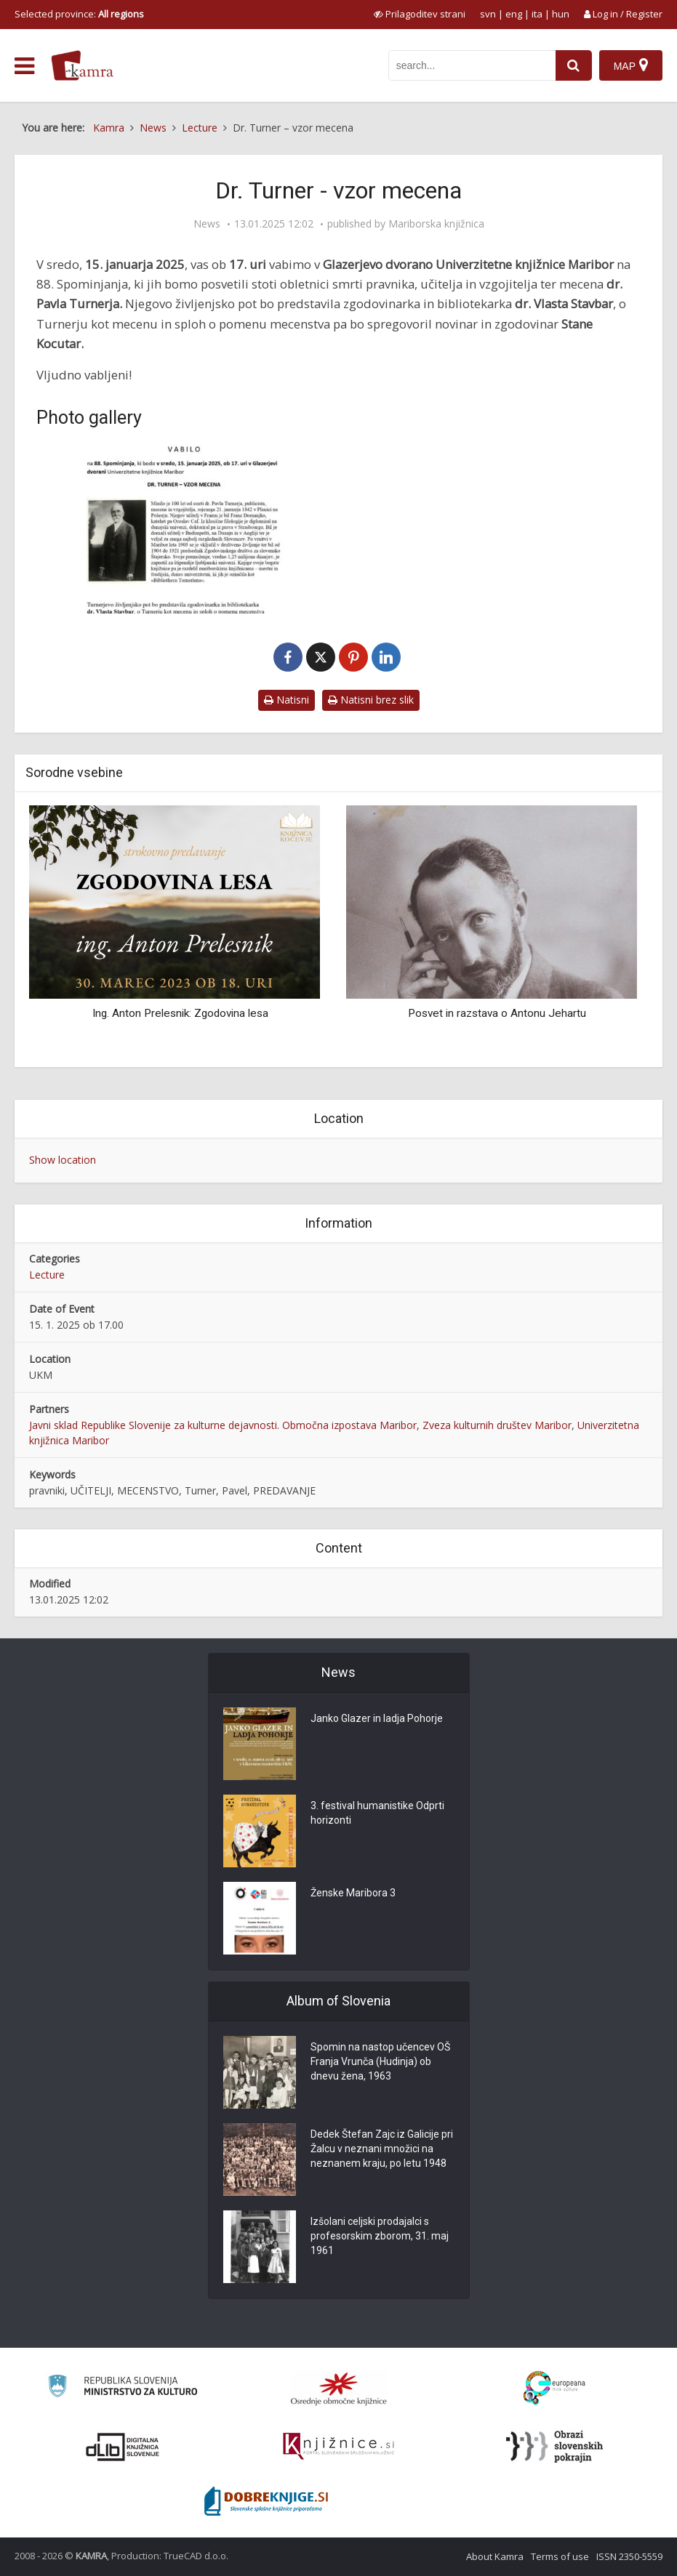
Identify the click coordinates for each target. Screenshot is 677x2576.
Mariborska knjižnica (436, 223)
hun (560, 13)
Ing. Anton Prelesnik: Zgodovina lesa (180, 1013)
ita (537, 13)
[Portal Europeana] (554, 2388)
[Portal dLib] (123, 2446)
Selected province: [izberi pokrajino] (79, 13)
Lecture (47, 1274)
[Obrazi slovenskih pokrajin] (554, 2446)
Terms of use (560, 2556)
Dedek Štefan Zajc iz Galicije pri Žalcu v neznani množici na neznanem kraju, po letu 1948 (382, 2148)
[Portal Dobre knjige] (266, 2501)
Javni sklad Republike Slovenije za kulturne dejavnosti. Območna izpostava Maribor (223, 1425)
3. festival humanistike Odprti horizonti (377, 1813)
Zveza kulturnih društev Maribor (497, 1425)
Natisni (286, 700)
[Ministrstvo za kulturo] (122, 2388)
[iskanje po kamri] (472, 65)
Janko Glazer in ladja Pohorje (377, 1718)
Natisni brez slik (371, 700)
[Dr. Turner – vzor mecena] (184, 528)
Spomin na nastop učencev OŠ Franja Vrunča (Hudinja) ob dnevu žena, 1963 (380, 2061)
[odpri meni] (24, 66)
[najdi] (574, 65)
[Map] (630, 65)
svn (488, 13)
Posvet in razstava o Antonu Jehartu (497, 1013)
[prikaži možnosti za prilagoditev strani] (419, 13)
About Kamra (495, 2556)
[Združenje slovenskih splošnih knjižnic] (338, 2446)
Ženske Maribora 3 (353, 1893)
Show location (62, 1160)
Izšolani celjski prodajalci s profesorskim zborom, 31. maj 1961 (380, 2235)
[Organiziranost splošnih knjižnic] (339, 2388)
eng (513, 13)
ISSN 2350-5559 (629, 2556)
